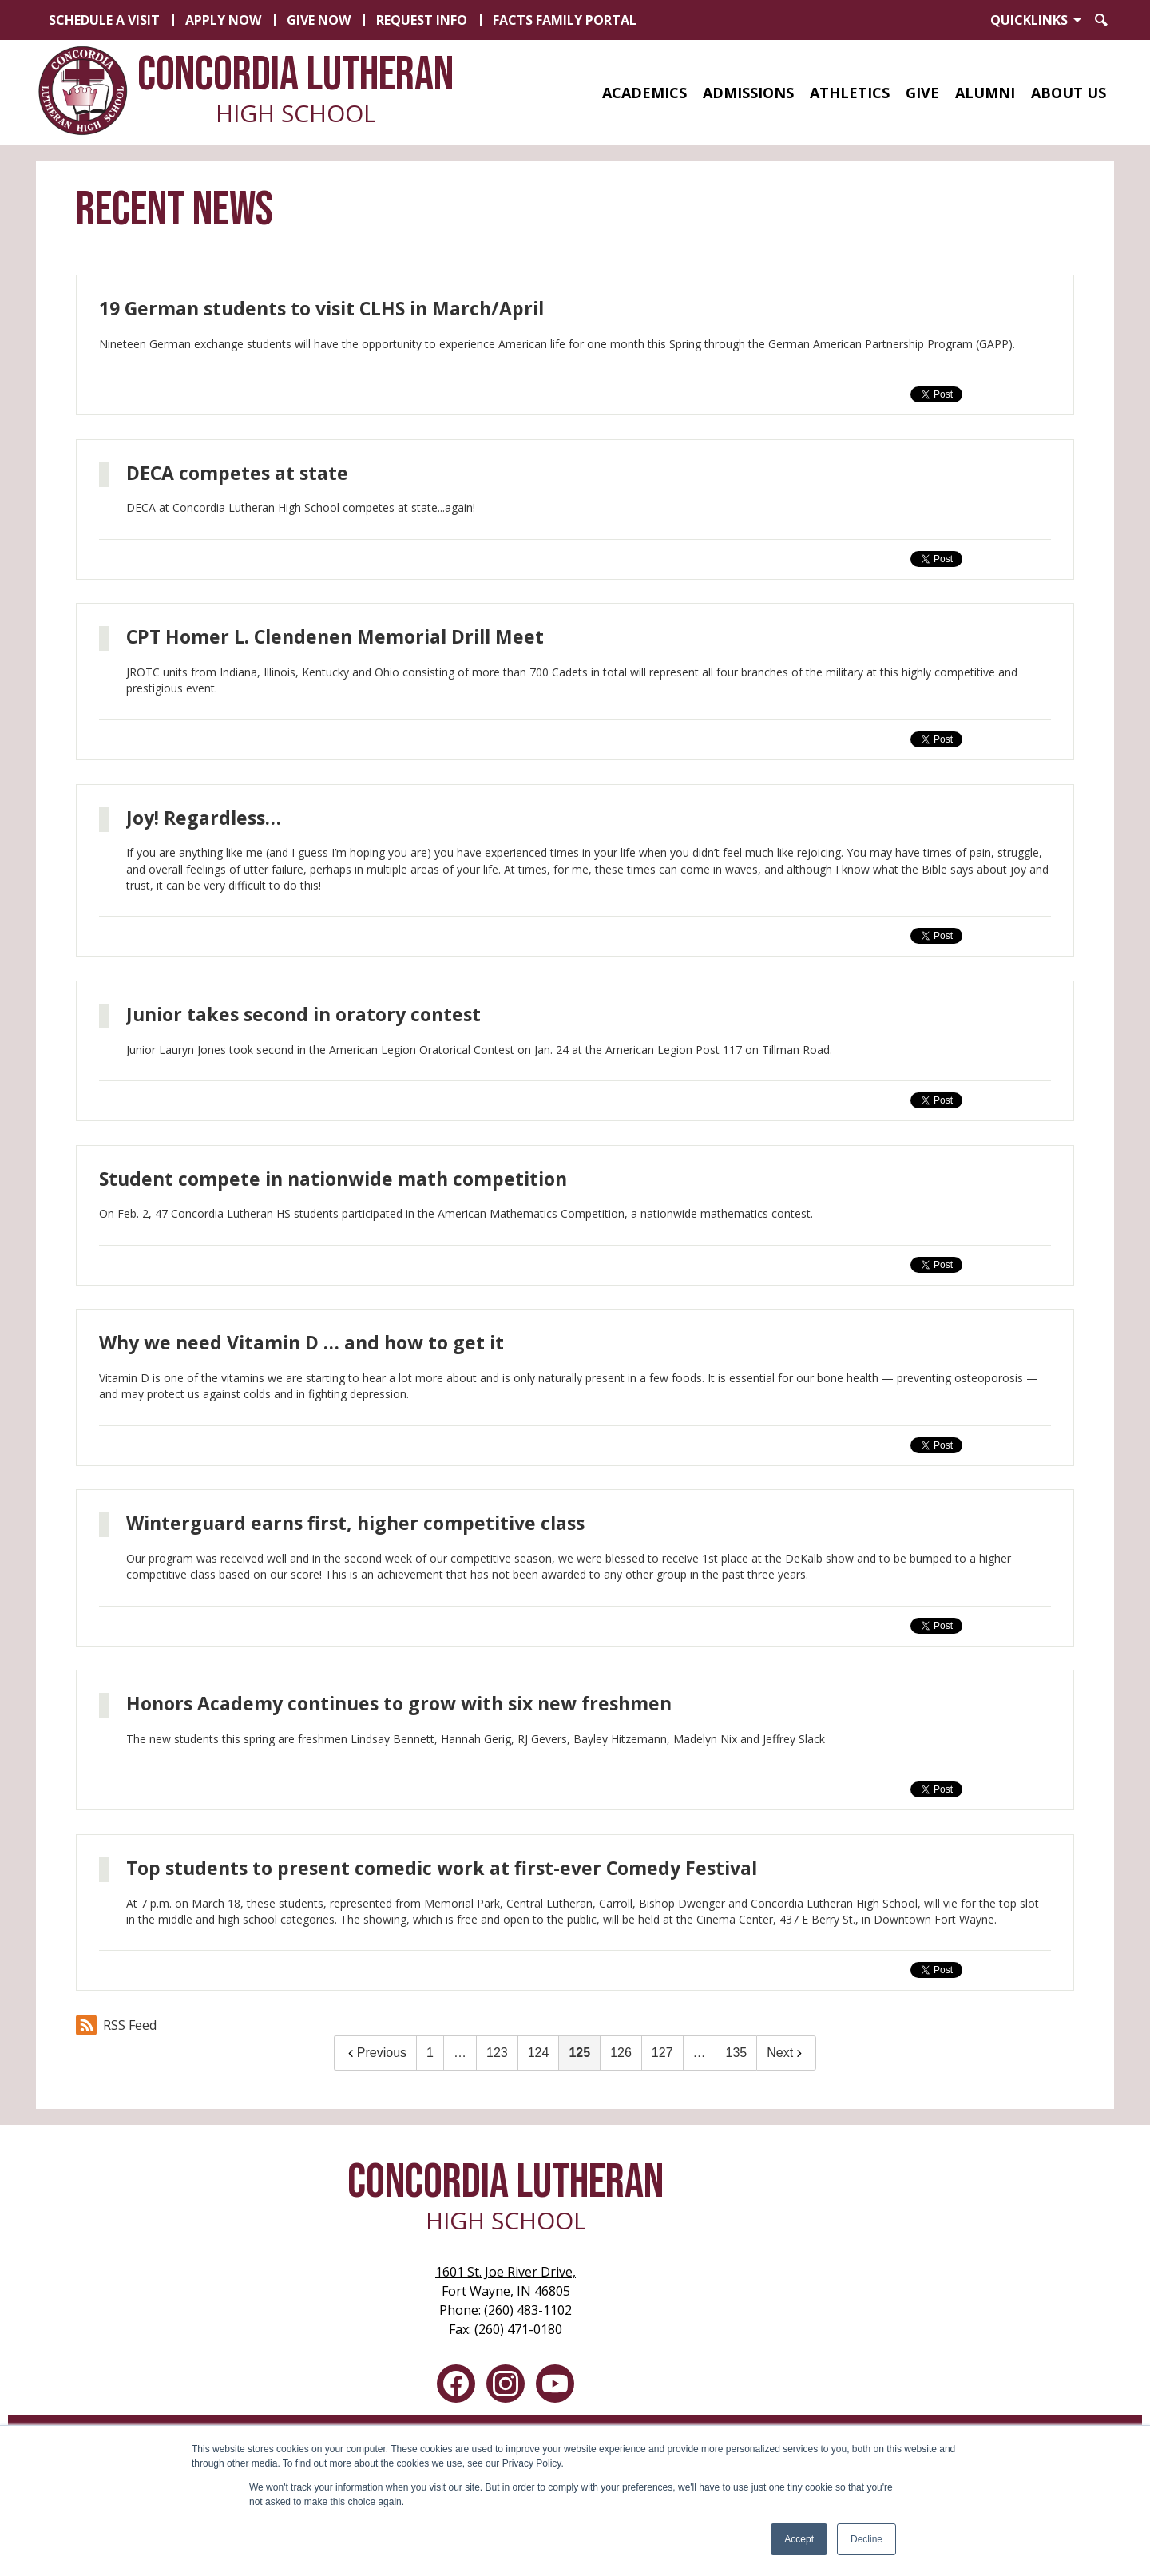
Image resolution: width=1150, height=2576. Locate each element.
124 (538, 2052)
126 (621, 2052)
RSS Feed (116, 2025)
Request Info (421, 20)
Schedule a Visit (104, 20)
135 (737, 2052)
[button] (644, 93)
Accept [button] (799, 2539)
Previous (375, 2052)
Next (786, 2052)
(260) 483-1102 (528, 2310)
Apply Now (223, 20)
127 (662, 2052)
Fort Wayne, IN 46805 (505, 2281)
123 (497, 2052)
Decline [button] (866, 2539)
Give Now (319, 20)
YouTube (555, 2387)
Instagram (505, 2387)
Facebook (456, 2387)
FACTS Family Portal (564, 20)
